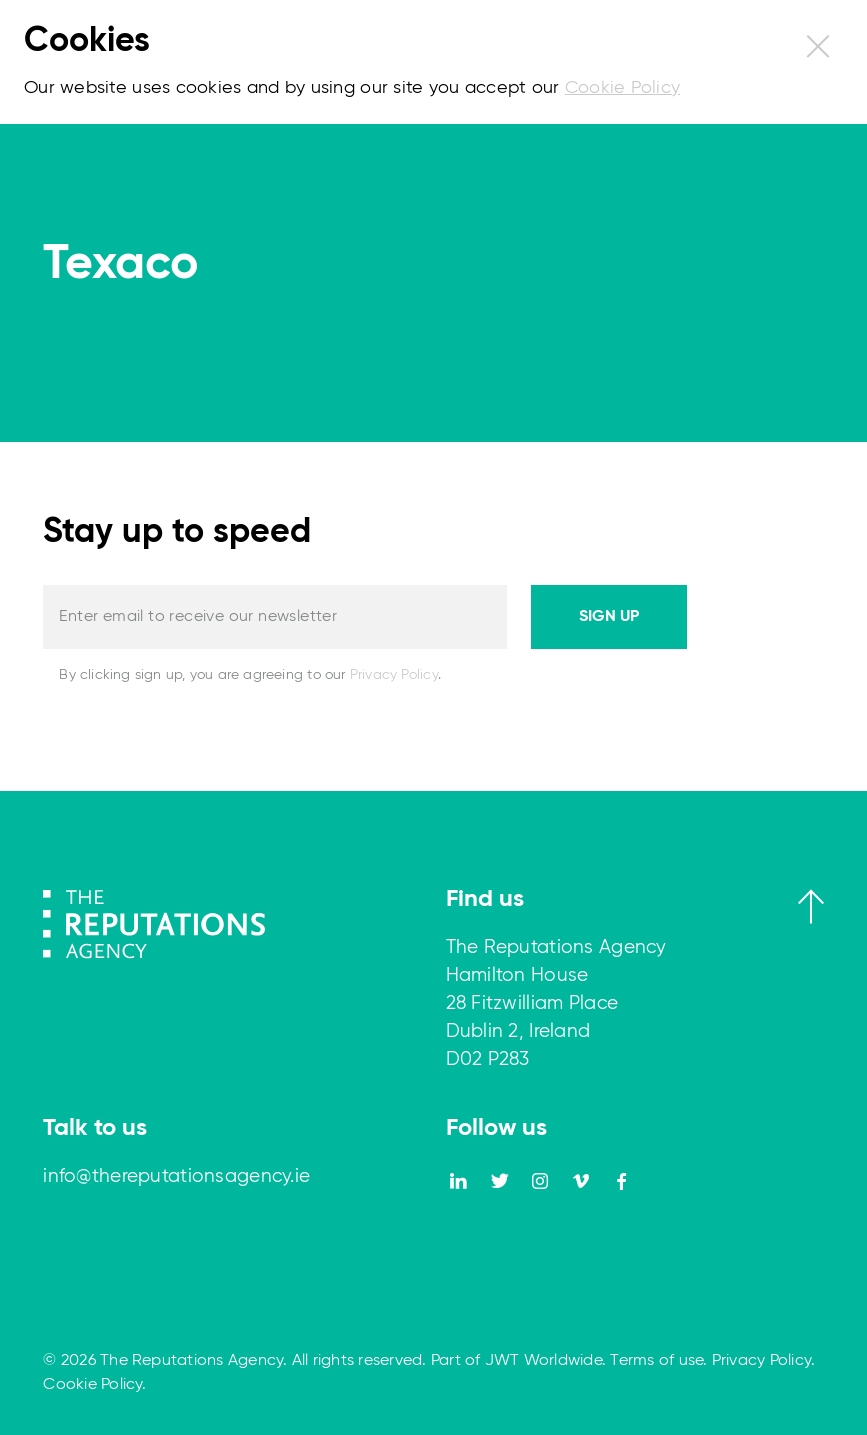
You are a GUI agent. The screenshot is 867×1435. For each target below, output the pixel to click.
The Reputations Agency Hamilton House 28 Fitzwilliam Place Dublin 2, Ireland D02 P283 (556, 1003)
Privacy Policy (394, 675)
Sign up (609, 617)
